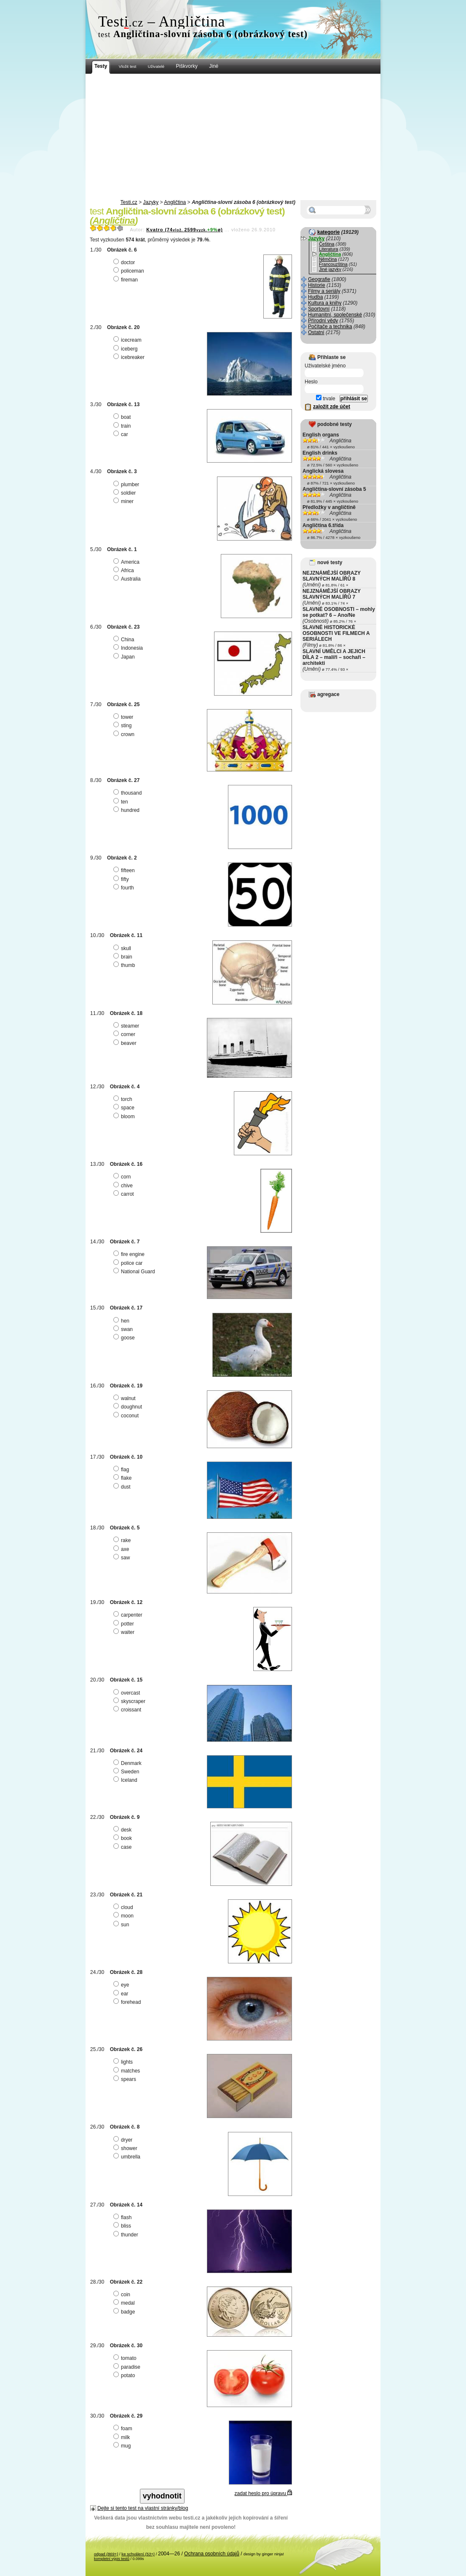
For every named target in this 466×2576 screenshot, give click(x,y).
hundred (127, 810)
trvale (325, 399)
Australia (128, 579)
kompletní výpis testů (111, 2559)
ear (121, 1994)
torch (123, 1099)
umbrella (127, 2157)
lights (124, 2062)
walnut (125, 1398)
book (123, 1838)
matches (127, 2071)
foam (123, 2428)
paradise (127, 2367)
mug (123, 2446)
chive (124, 1186)
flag (122, 1470)
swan (124, 1329)
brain (123, 957)
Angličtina (175, 202)
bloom (125, 1116)
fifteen (125, 870)
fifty (122, 879)
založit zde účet (331, 407)
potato (125, 2375)
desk (123, 1830)
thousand (128, 793)
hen (122, 1321)
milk (122, 2437)
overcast (127, 1693)
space (124, 1108)
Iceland (126, 1780)
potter (124, 1624)
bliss (123, 2226)
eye (122, 1985)
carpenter (128, 1615)
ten (121, 802)
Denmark (128, 1763)
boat (123, 417)
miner (124, 501)
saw (122, 1558)
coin (122, 2295)
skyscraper (130, 1701)
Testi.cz (129, 202)
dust (123, 1487)
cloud (124, 1907)
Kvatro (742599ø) (184, 229)
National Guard (135, 1272)
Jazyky (151, 202)
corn (123, 1177)
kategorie (328, 232)
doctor (125, 262)
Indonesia (129, 648)
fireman (126, 280)
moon (124, 1916)
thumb (125, 965)
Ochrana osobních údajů (211, 2554)
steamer (127, 1026)
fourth (124, 888)
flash (123, 2217)
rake (123, 1540)
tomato (126, 2358)
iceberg (126, 349)
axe (122, 1549)
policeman (129, 271)
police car (128, 1263)
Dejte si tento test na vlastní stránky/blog (142, 2508)
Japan (125, 657)
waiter (124, 1632)
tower (124, 717)
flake (123, 1478)
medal (125, 2303)
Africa (124, 570)
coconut (127, 1416)
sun (122, 1925)
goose (125, 1338)
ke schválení (138, 2554)
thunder (126, 2235)
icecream (128, 340)
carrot (124, 1194)
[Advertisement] (233, 137)
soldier (125, 493)
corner (125, 1034)
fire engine (130, 1254)
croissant (128, 1710)
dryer (123, 2140)
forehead (128, 2002)
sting (123, 725)
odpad (106, 2554)
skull (123, 948)
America (127, 562)
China (124, 640)
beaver (126, 1043)
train (123, 426)
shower (126, 2148)
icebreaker (130, 357)
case (123, 1847)
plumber (127, 484)
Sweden (127, 1772)
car (121, 434)
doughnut (128, 1407)
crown (124, 734)
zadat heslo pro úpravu (263, 2493)
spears (125, 2079)
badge (125, 2312)
